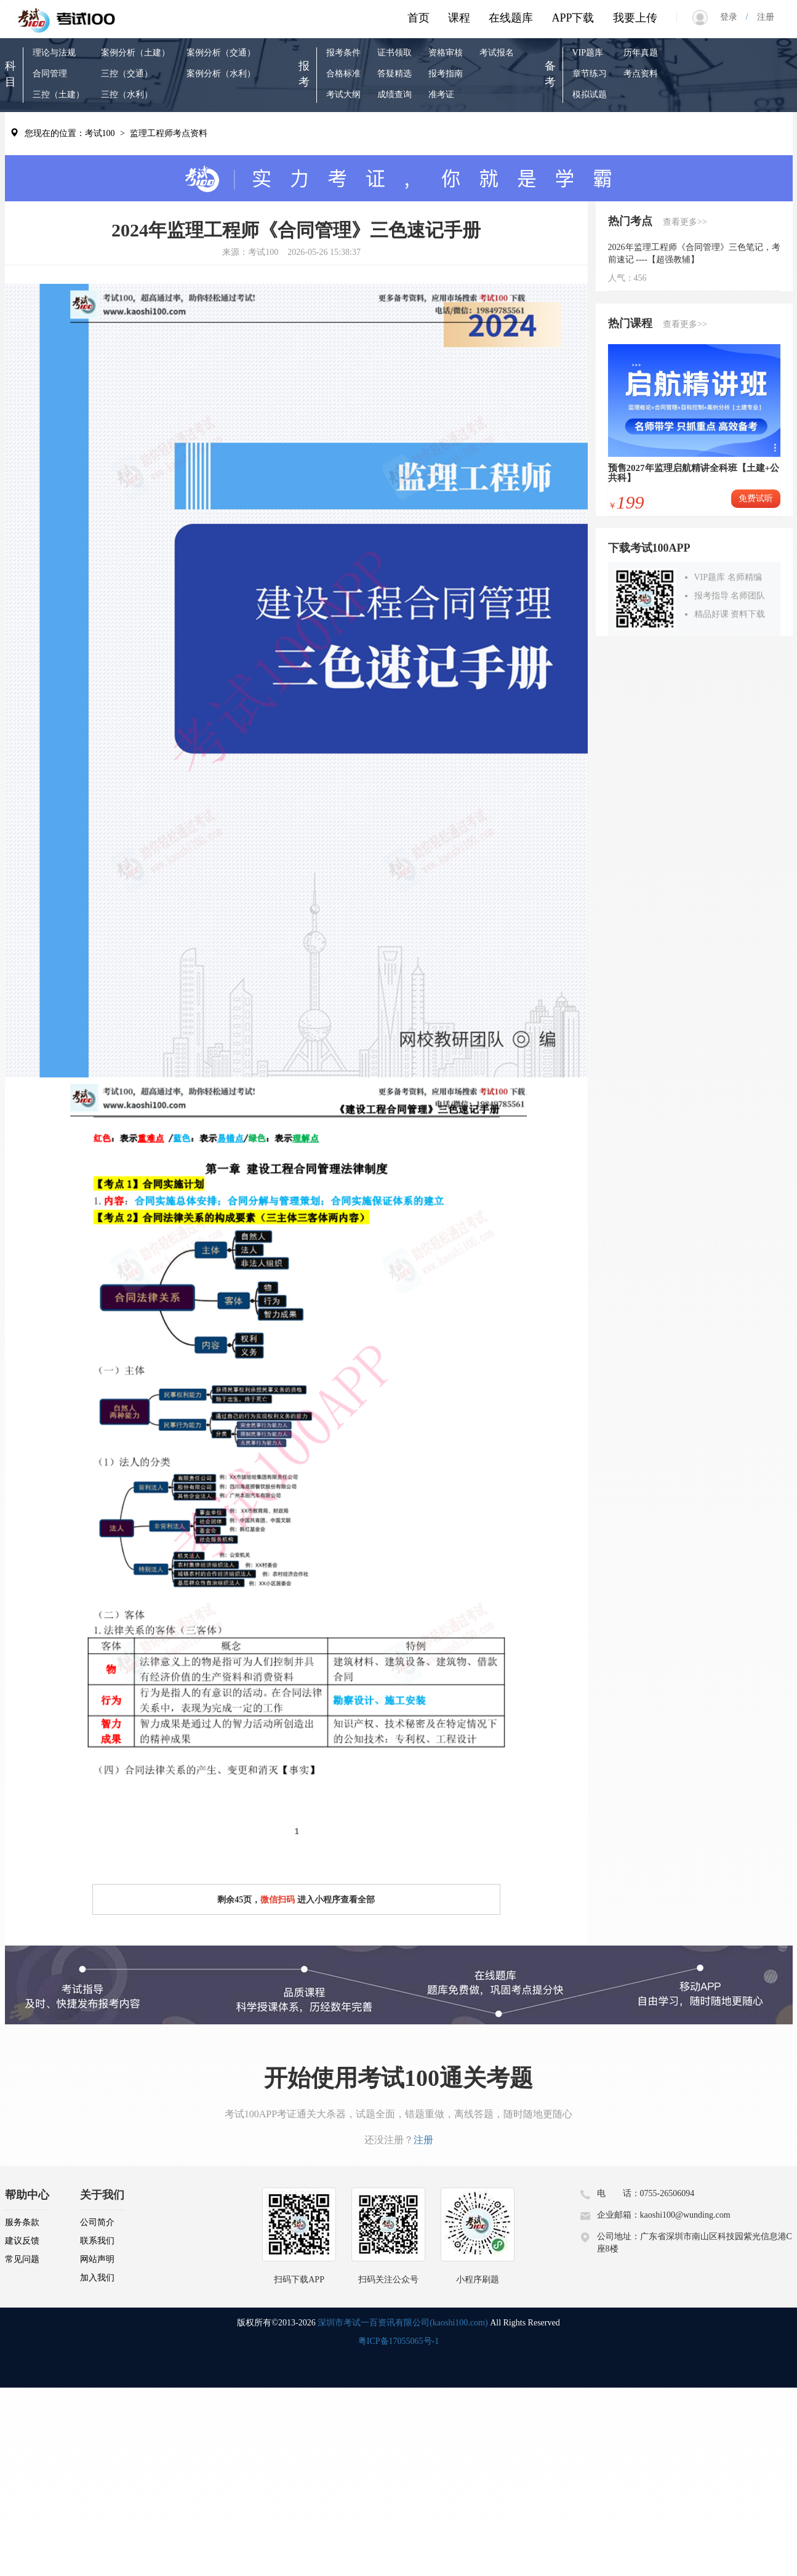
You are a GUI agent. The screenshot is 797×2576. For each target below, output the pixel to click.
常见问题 (22, 2259)
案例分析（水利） (220, 73)
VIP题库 (588, 52)
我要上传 (635, 18)
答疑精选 (394, 73)
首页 (418, 18)
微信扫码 (277, 1899)
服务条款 (22, 2222)
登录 (733, 17)
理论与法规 (54, 52)
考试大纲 (343, 94)
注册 (761, 17)
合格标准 (343, 73)
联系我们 (97, 2240)
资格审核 (445, 52)
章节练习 (589, 73)
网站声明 (97, 2259)
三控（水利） (127, 94)
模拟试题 (589, 94)
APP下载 (572, 18)
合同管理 (50, 73)
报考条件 (343, 52)
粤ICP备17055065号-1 (398, 2341)
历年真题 (640, 52)
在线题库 (511, 18)
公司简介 (97, 2222)
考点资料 (640, 73)
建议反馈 (22, 2240)
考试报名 (496, 52)
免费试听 (756, 498)
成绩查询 (394, 94)
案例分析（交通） (220, 52)
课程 (459, 18)
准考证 (441, 94)
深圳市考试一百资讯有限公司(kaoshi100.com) (402, 2322)
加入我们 (97, 2277)
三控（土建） (58, 94)
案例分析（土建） (135, 52)
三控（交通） (127, 73)
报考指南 (445, 73)
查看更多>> (685, 222)
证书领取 (394, 52)
